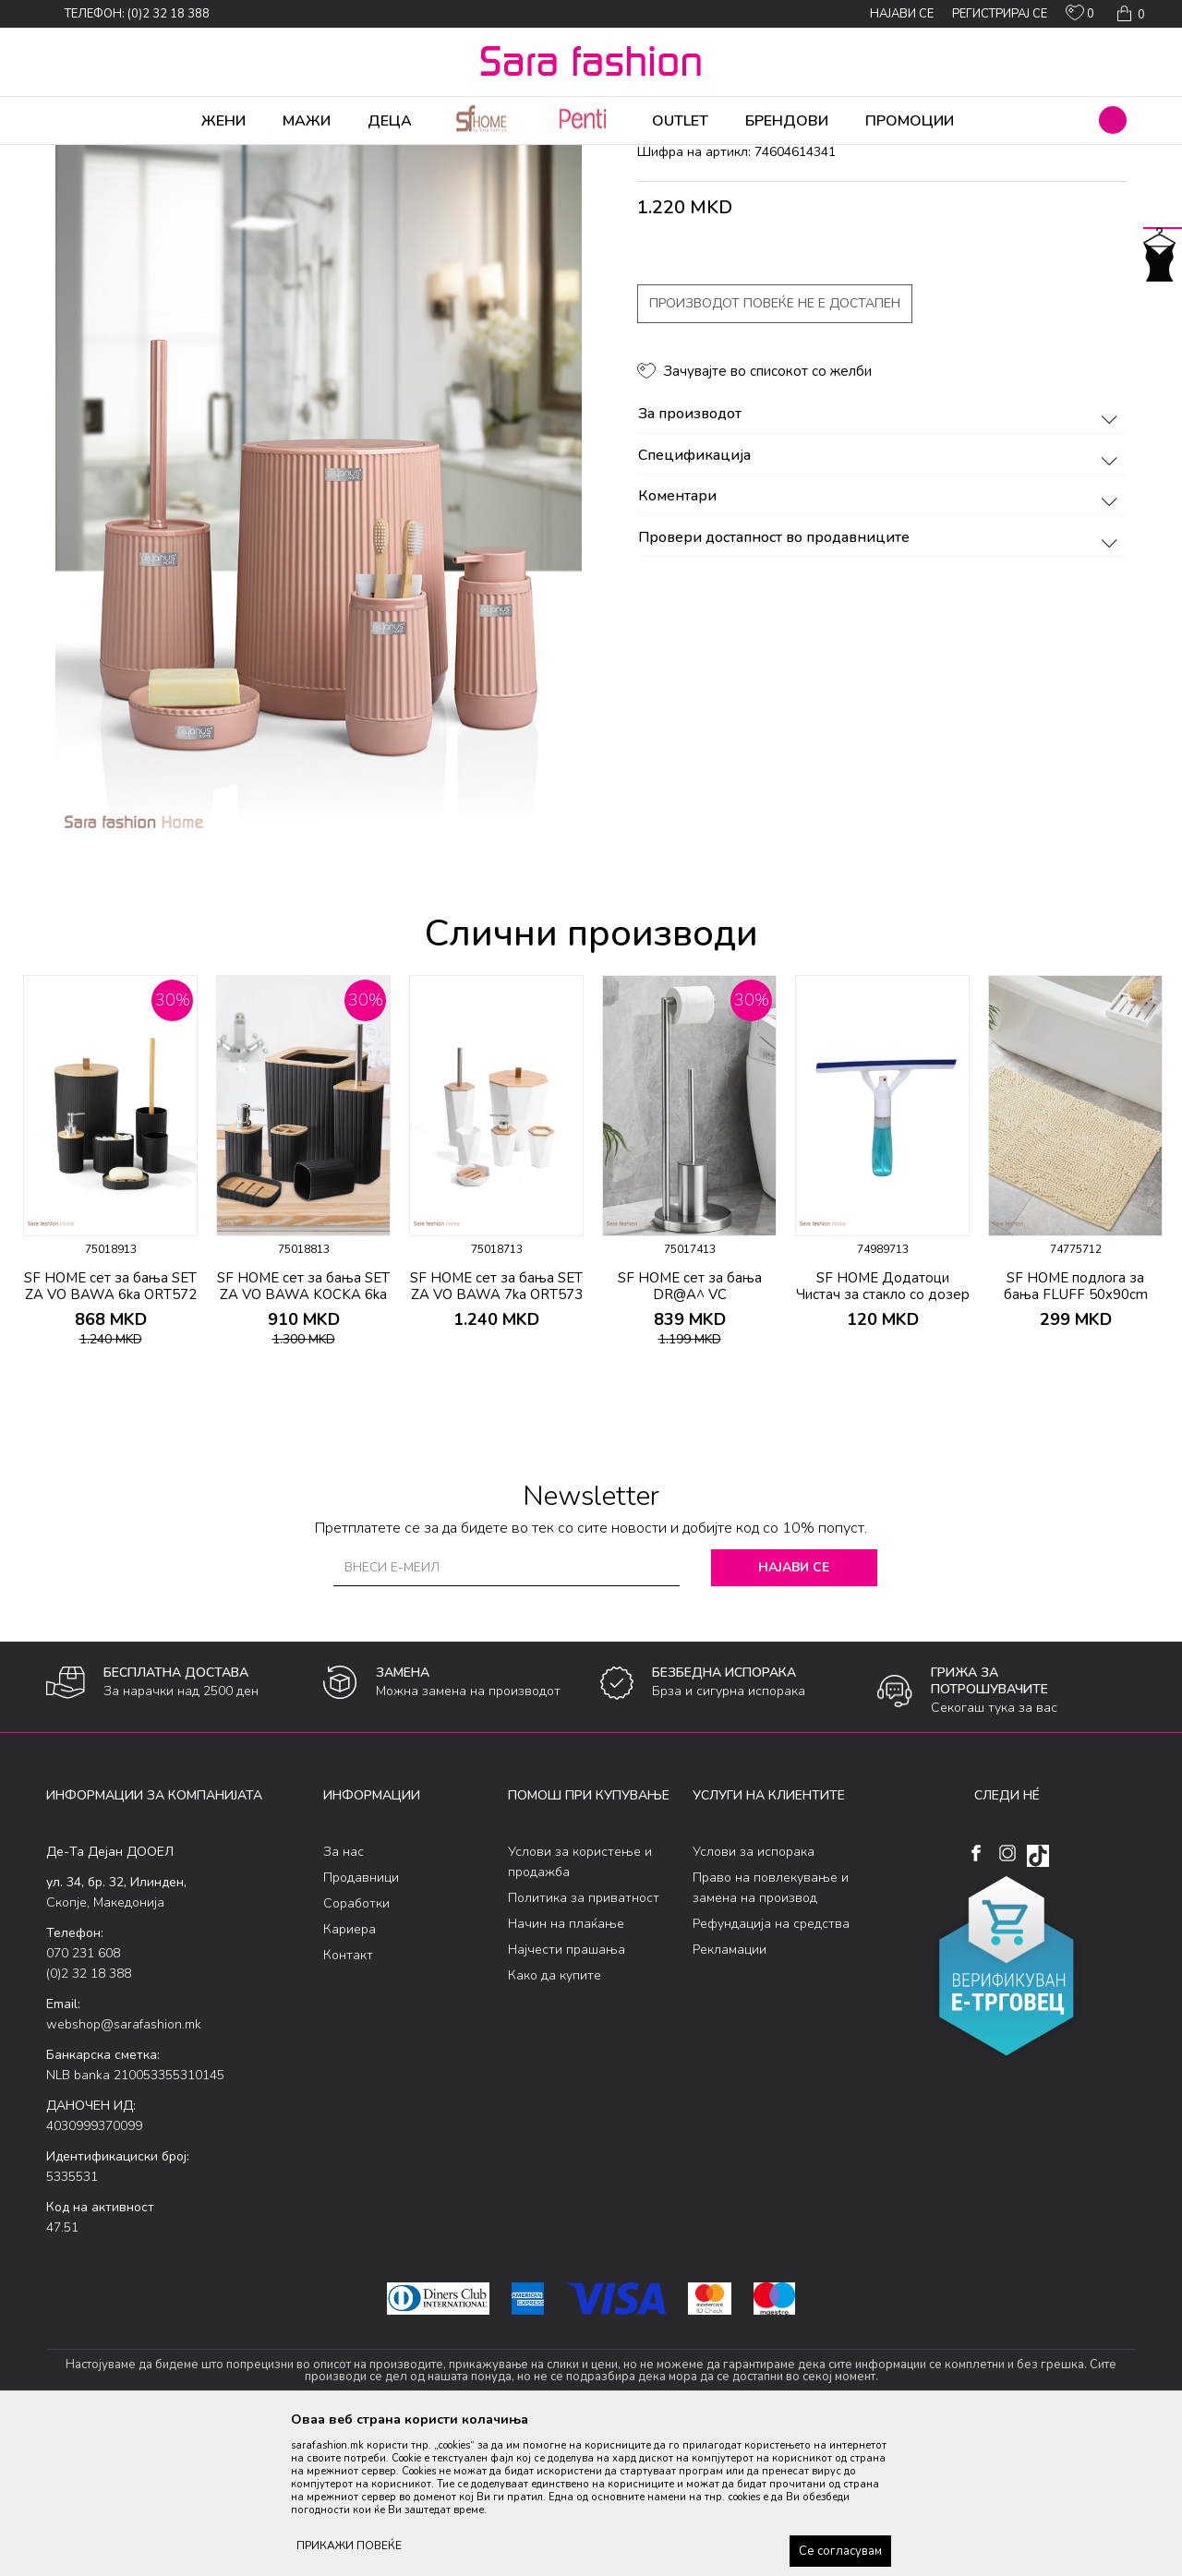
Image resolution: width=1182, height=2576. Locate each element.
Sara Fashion (80, 157)
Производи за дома (254, 157)
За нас (343, 1996)
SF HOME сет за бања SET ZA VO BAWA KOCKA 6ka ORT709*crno (303, 1439)
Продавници (361, 2022)
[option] (110, 1313)
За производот (880, 559)
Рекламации (729, 2094)
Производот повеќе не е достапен (774, 448)
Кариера (349, 2074)
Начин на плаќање (566, 2068)
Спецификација (880, 601)
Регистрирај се (999, 14)
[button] (1113, 120)
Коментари (880, 641)
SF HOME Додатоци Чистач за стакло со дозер (883, 1431)
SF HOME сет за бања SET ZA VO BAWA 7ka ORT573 (496, 1431)
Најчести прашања (566, 2094)
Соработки (356, 2048)
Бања (334, 157)
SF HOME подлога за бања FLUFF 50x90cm (1076, 1431)
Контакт (348, 2100)
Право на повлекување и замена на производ (771, 2033)
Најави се (793, 1712)
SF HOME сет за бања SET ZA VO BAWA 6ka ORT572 (110, 1431)
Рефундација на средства (771, 2068)
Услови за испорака (753, 1996)
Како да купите (554, 2120)
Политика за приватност (583, 2043)
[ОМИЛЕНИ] (1080, 16)
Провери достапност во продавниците (880, 683)
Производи (157, 157)
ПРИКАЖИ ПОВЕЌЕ (349, 2545)
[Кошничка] (1129, 14)
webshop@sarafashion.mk (123, 2169)
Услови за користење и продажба (580, 2007)
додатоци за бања (410, 157)
